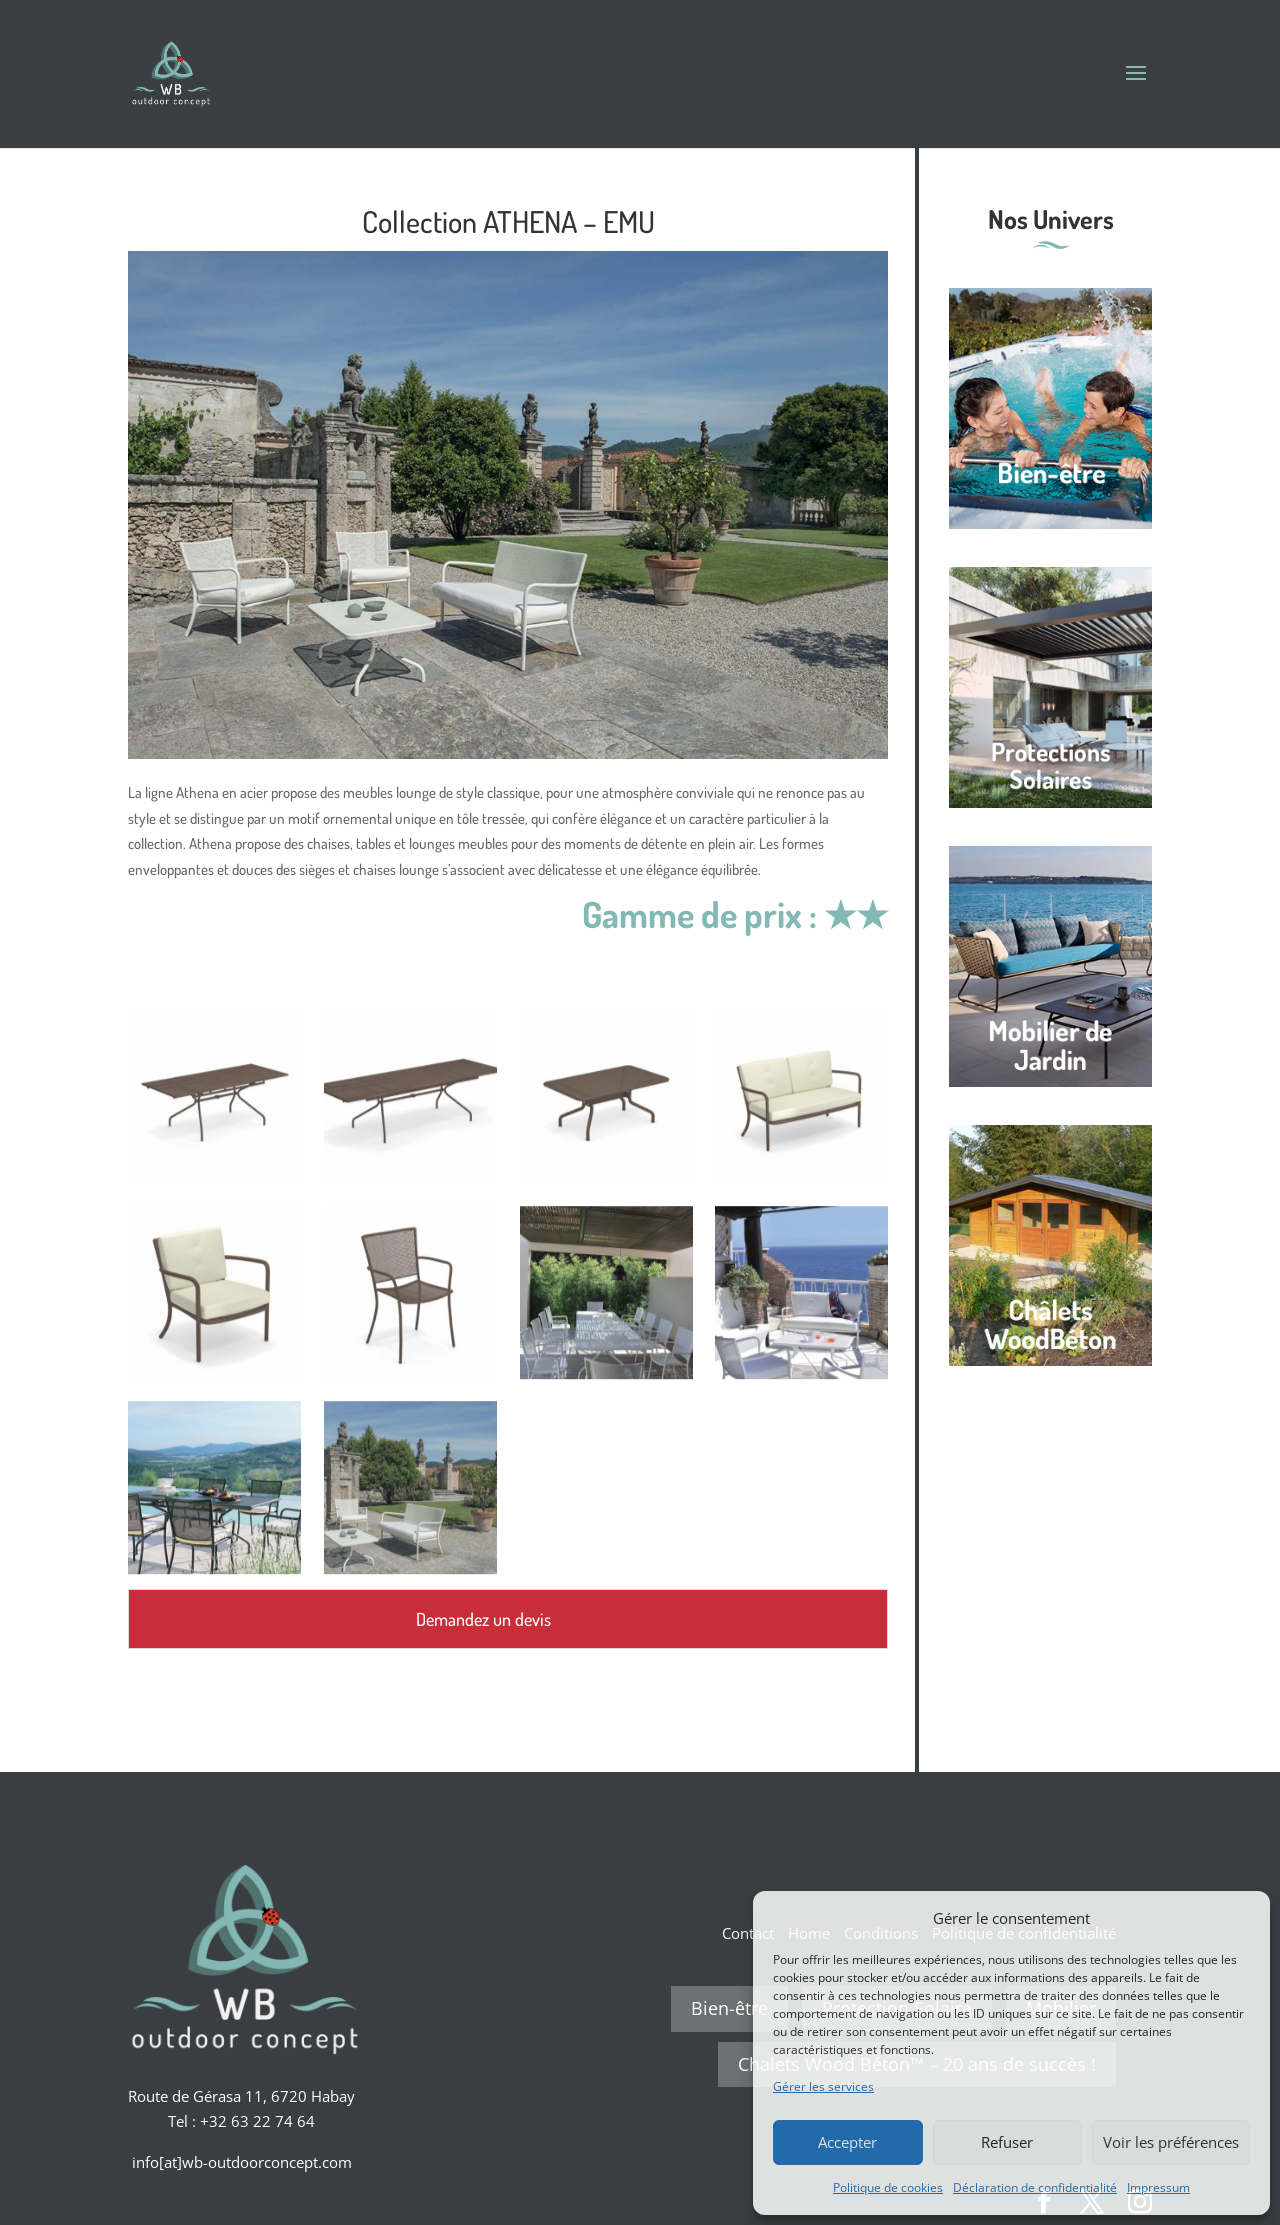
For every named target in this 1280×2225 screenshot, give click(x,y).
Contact (748, 1933)
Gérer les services (823, 2086)
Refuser (1007, 2142)
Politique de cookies (888, 2187)
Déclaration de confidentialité (1035, 2187)
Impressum (1158, 2187)
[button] (1240, 1918)
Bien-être (729, 2008)
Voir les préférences (1171, 2142)
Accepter (847, 2142)
